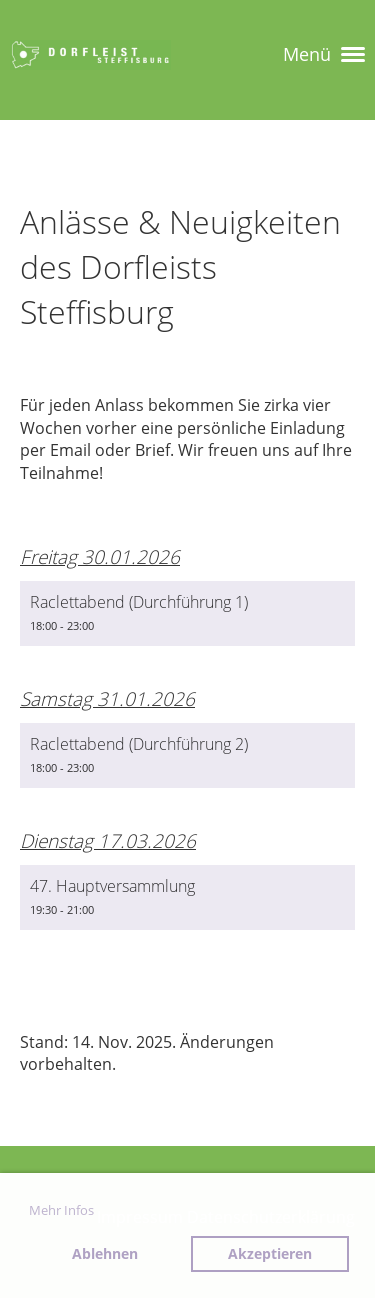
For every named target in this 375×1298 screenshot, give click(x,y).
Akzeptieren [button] (270, 1253)
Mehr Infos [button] (61, 1210)
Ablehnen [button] (105, 1253)
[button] (187, 613)
